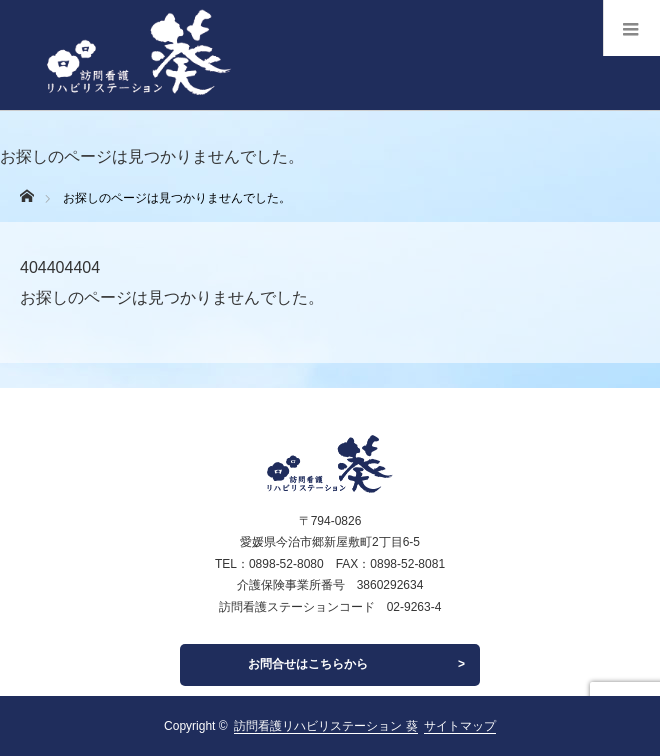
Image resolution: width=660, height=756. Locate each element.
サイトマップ (460, 726)
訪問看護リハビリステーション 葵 (325, 726)
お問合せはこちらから (308, 664)
